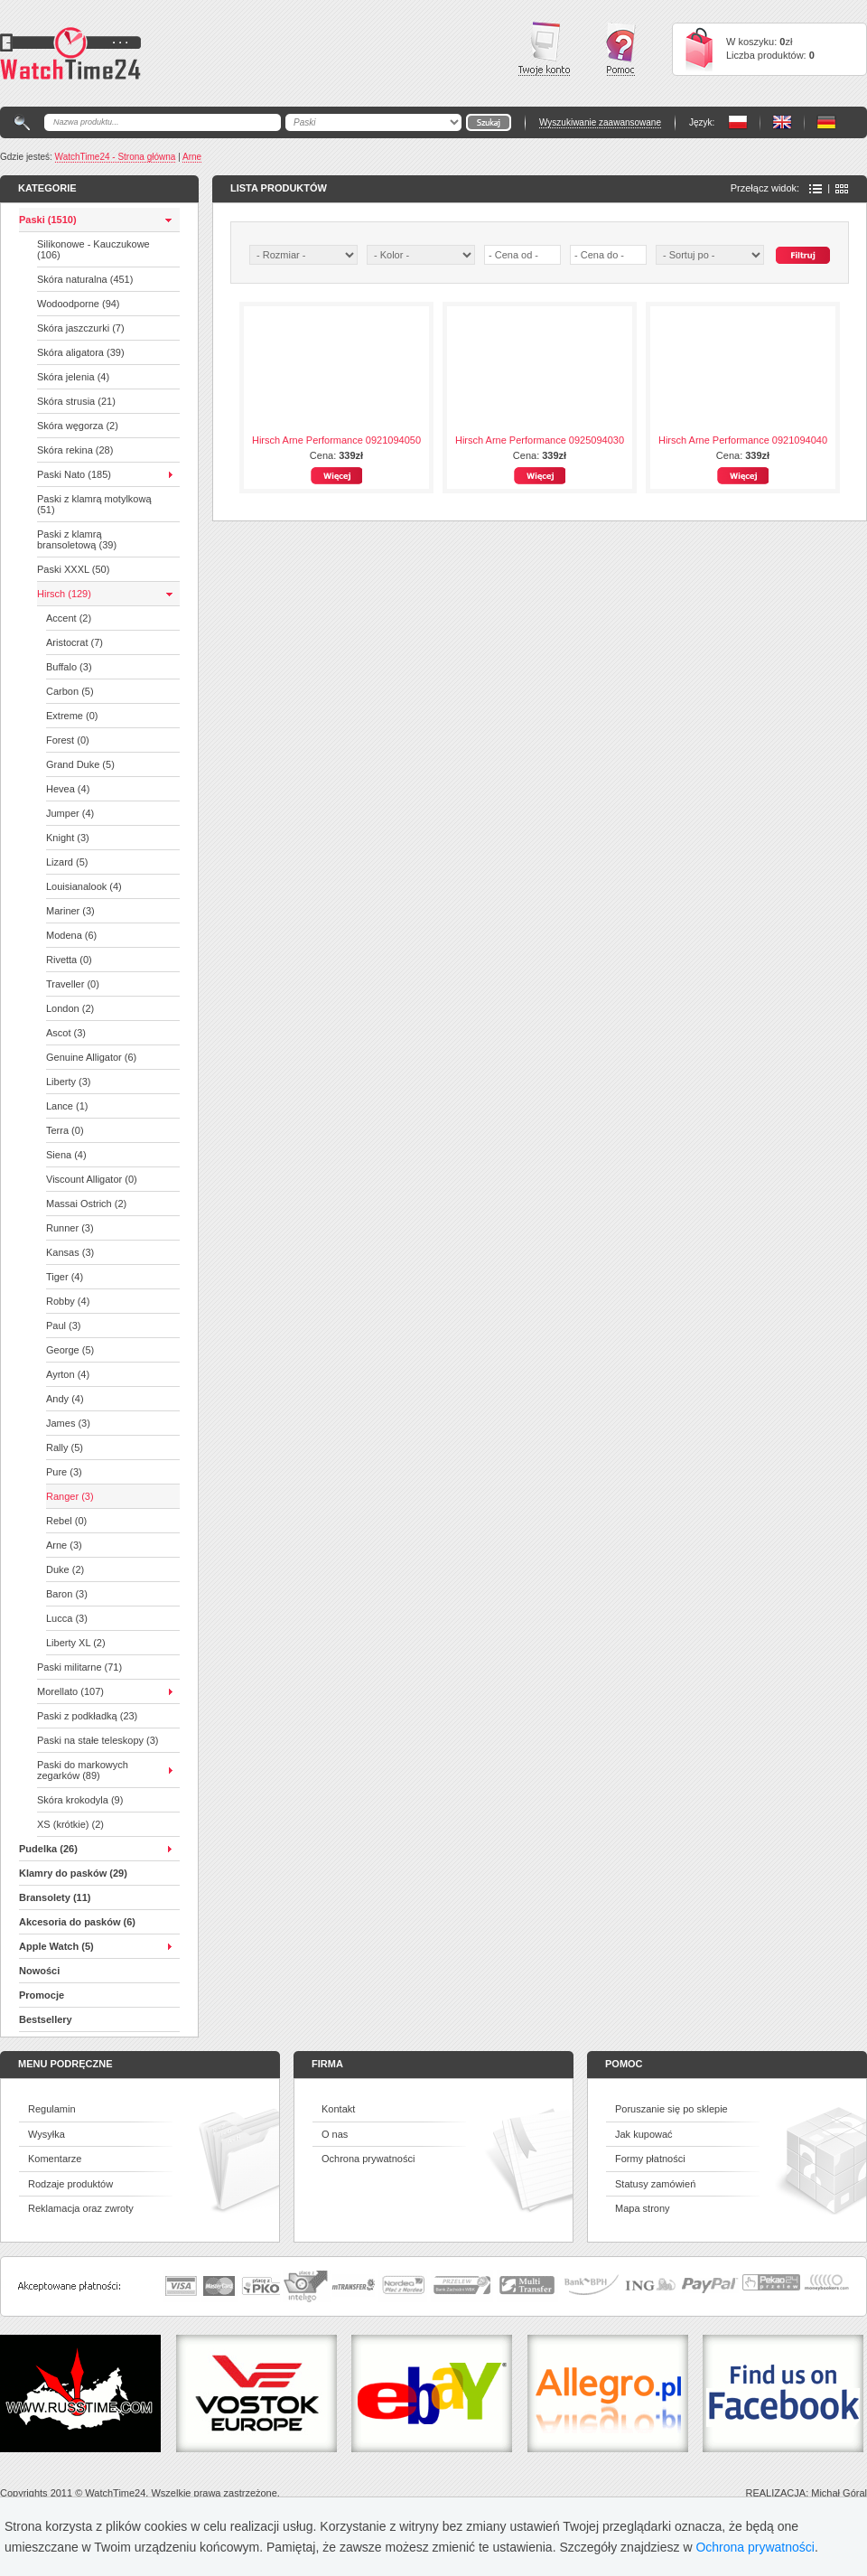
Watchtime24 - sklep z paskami (70, 53)
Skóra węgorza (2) (77, 425)
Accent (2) (68, 618)
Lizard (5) (67, 862)
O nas (335, 2134)
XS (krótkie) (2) (70, 1824)
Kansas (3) (70, 1252)
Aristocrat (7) (74, 642)
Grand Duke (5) (80, 764)
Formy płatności (650, 2158)
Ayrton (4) (67, 1374)
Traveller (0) (72, 984)
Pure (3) (64, 1471)
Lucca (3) (67, 1618)
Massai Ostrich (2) (86, 1203)
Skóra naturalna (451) (85, 279)
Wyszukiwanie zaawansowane (600, 122)
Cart (699, 49)
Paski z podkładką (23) (87, 1715)
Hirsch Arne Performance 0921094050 (336, 440)
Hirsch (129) (64, 593)
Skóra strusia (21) (76, 401)
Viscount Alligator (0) (91, 1179)
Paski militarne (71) (79, 1667)
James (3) (68, 1423)
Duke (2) (65, 1569)
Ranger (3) (70, 1496)
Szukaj (803, 255)
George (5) (70, 1349)
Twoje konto (544, 49)
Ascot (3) (66, 1032)
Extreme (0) (72, 715)
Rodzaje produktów (70, 2183)
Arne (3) (64, 1545)
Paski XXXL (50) (73, 569)
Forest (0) (67, 740)
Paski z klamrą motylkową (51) (94, 504)
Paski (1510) (48, 219)
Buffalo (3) (69, 666)
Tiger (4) (64, 1276)
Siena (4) (66, 1154)
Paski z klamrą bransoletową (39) (77, 539)
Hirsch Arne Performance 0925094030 (539, 440)
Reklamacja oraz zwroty (81, 2208)
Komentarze (54, 2158)
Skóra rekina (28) (75, 450)
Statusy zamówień (655, 2183)
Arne (191, 157)
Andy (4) (65, 1398)
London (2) (70, 1008)
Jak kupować (644, 2134)
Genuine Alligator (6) (91, 1057)
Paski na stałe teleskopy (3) (98, 1740)
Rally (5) (64, 1447)
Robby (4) (67, 1301)
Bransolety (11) (54, 1897)
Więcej (336, 475)
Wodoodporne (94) (78, 303)
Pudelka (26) (48, 1848)
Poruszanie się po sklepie (671, 2108)
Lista (815, 189)
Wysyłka (46, 2134)
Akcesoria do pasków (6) (77, 1921)
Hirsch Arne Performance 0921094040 (742, 440)
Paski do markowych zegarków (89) (82, 1770)
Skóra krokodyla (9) (80, 1799)
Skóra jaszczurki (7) (81, 328)
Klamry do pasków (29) (73, 1873)
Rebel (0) (66, 1520)
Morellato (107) (70, 1691)
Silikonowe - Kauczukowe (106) (93, 249)
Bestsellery (45, 2019)
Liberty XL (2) (76, 1642)
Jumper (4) (70, 813)
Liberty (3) (68, 1081)
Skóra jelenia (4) (73, 376)
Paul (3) (63, 1325)
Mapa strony (642, 2208)
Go (488, 122)
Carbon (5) (70, 691)
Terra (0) (65, 1130)
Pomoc (621, 49)
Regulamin (52, 2108)
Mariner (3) (70, 910)
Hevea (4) (67, 788)
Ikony (841, 189)
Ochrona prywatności (368, 2158)
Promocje (41, 1995)
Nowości (39, 1970)
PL (738, 122)
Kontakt (338, 2108)
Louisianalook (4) (84, 886)
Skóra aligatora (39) (81, 352)
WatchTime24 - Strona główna (115, 157)
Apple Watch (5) (56, 1946)
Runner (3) (70, 1227)
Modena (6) (71, 935)
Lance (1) (67, 1106)
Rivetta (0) (69, 959)
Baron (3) (67, 1593)
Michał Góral (839, 2492)
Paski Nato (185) (74, 474)
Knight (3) (67, 837)
